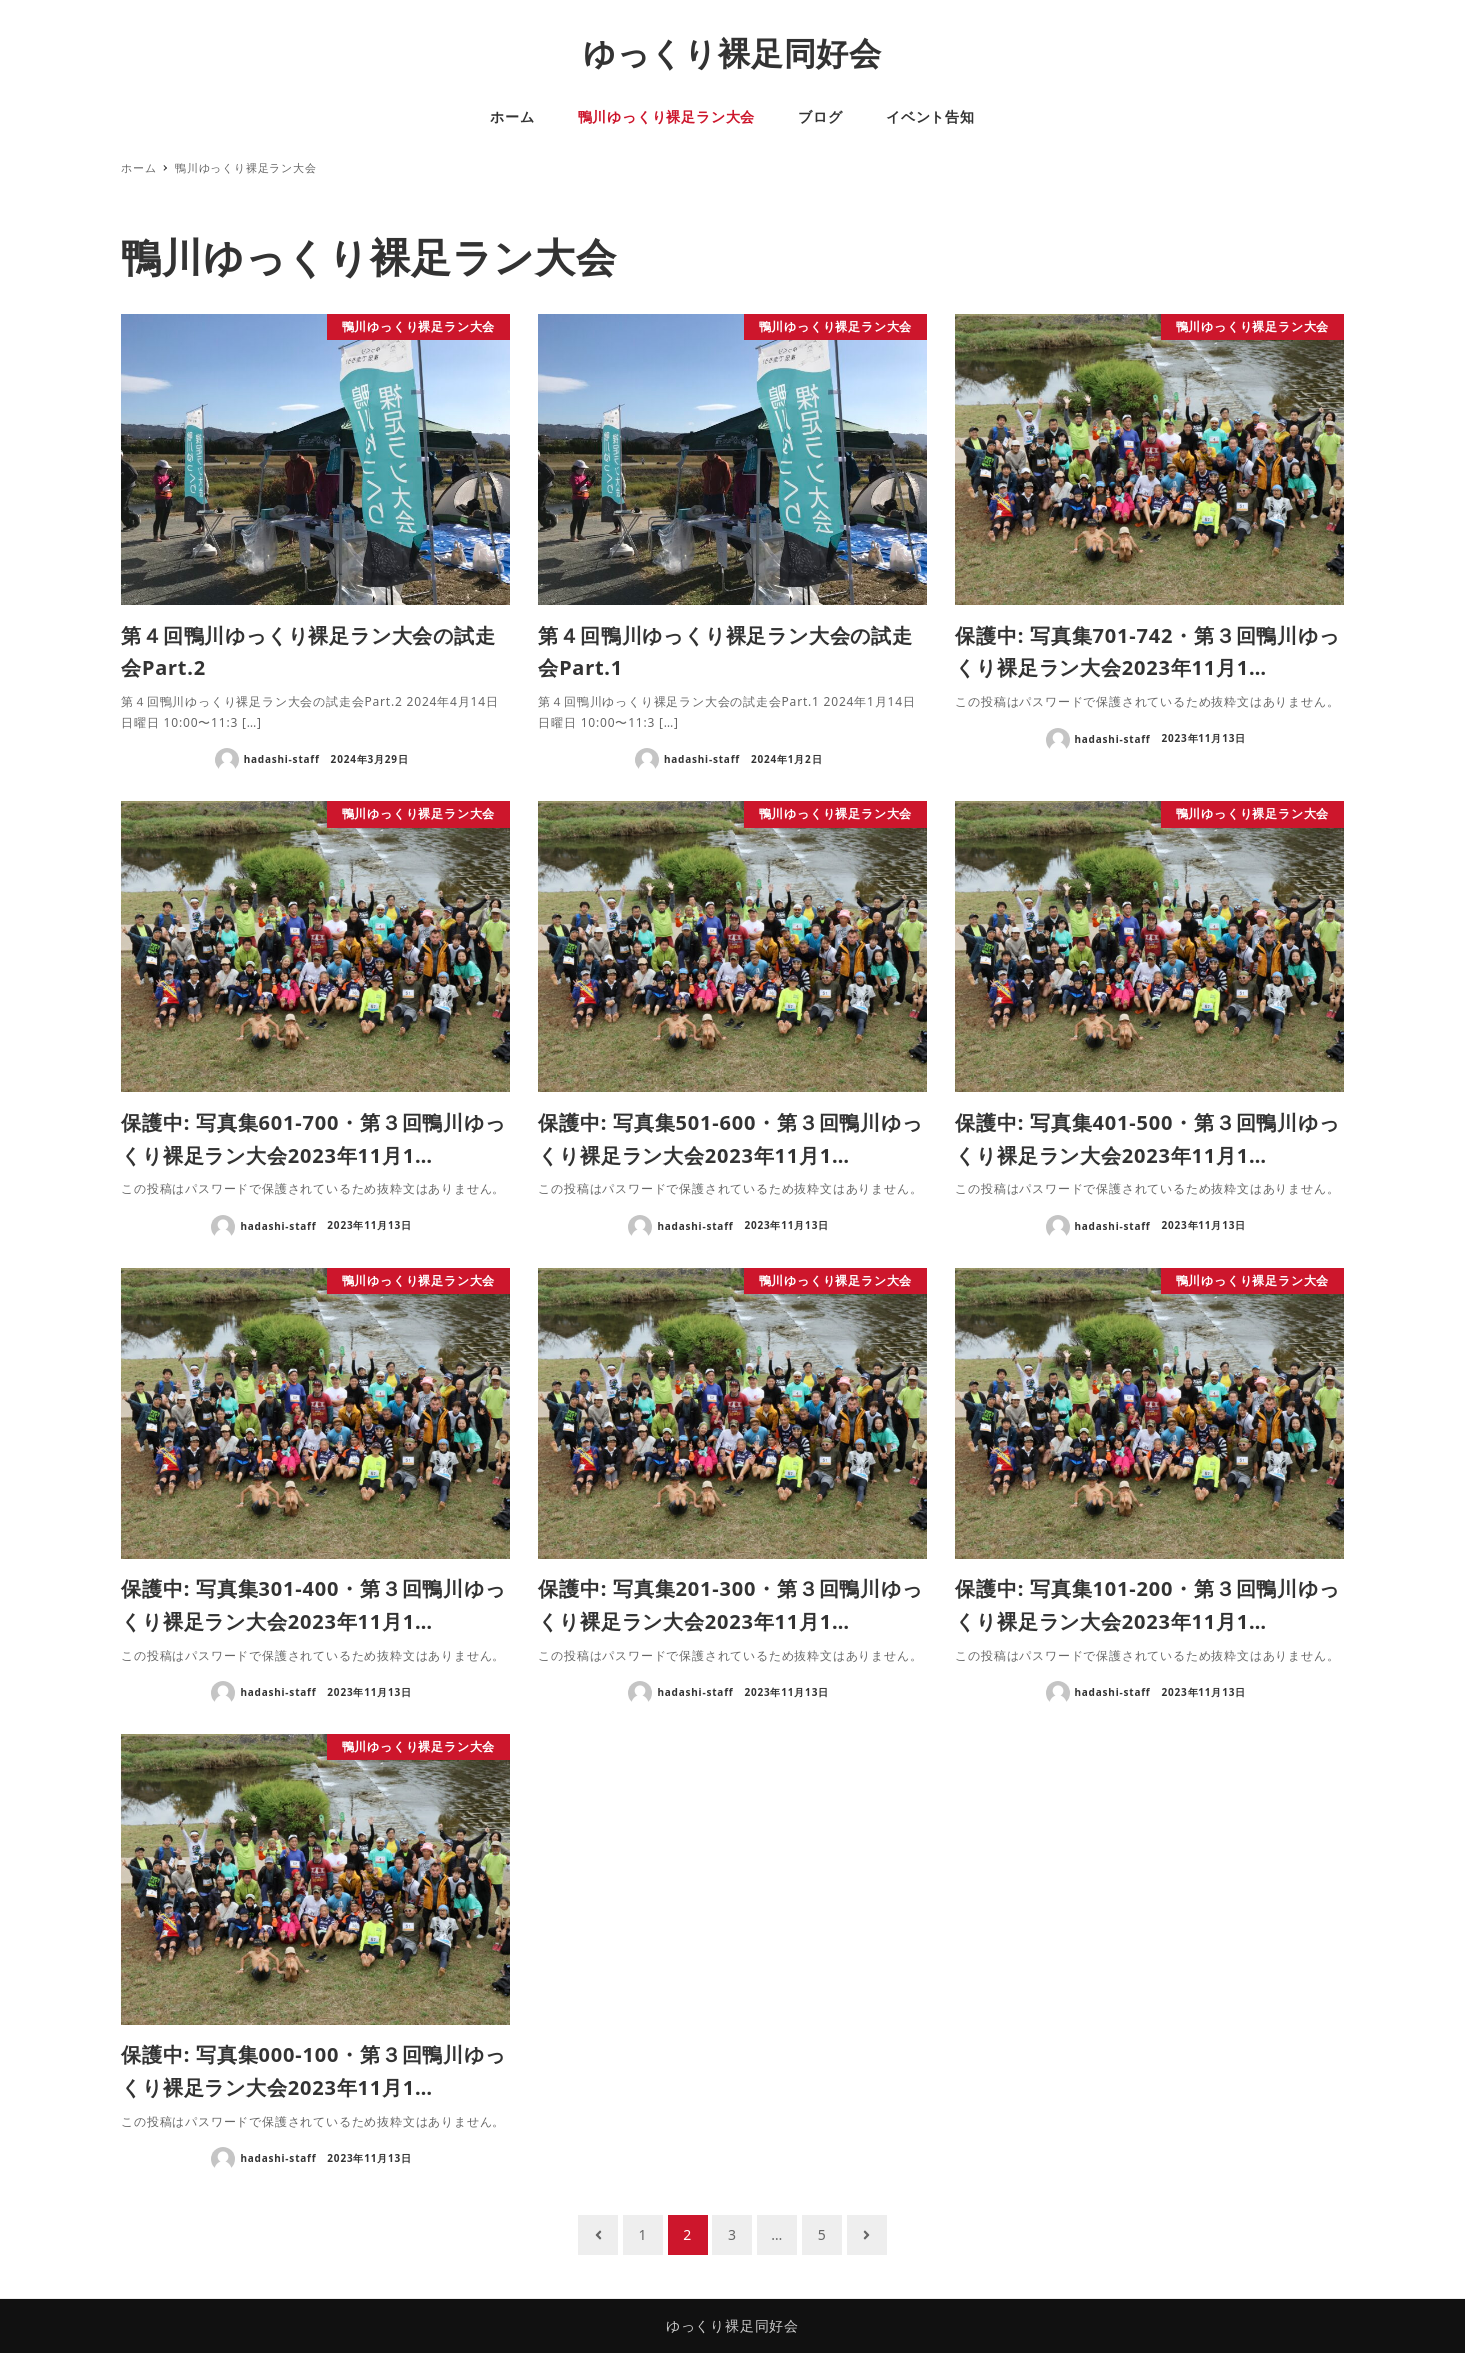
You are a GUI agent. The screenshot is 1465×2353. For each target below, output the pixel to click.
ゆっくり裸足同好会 (732, 52)
